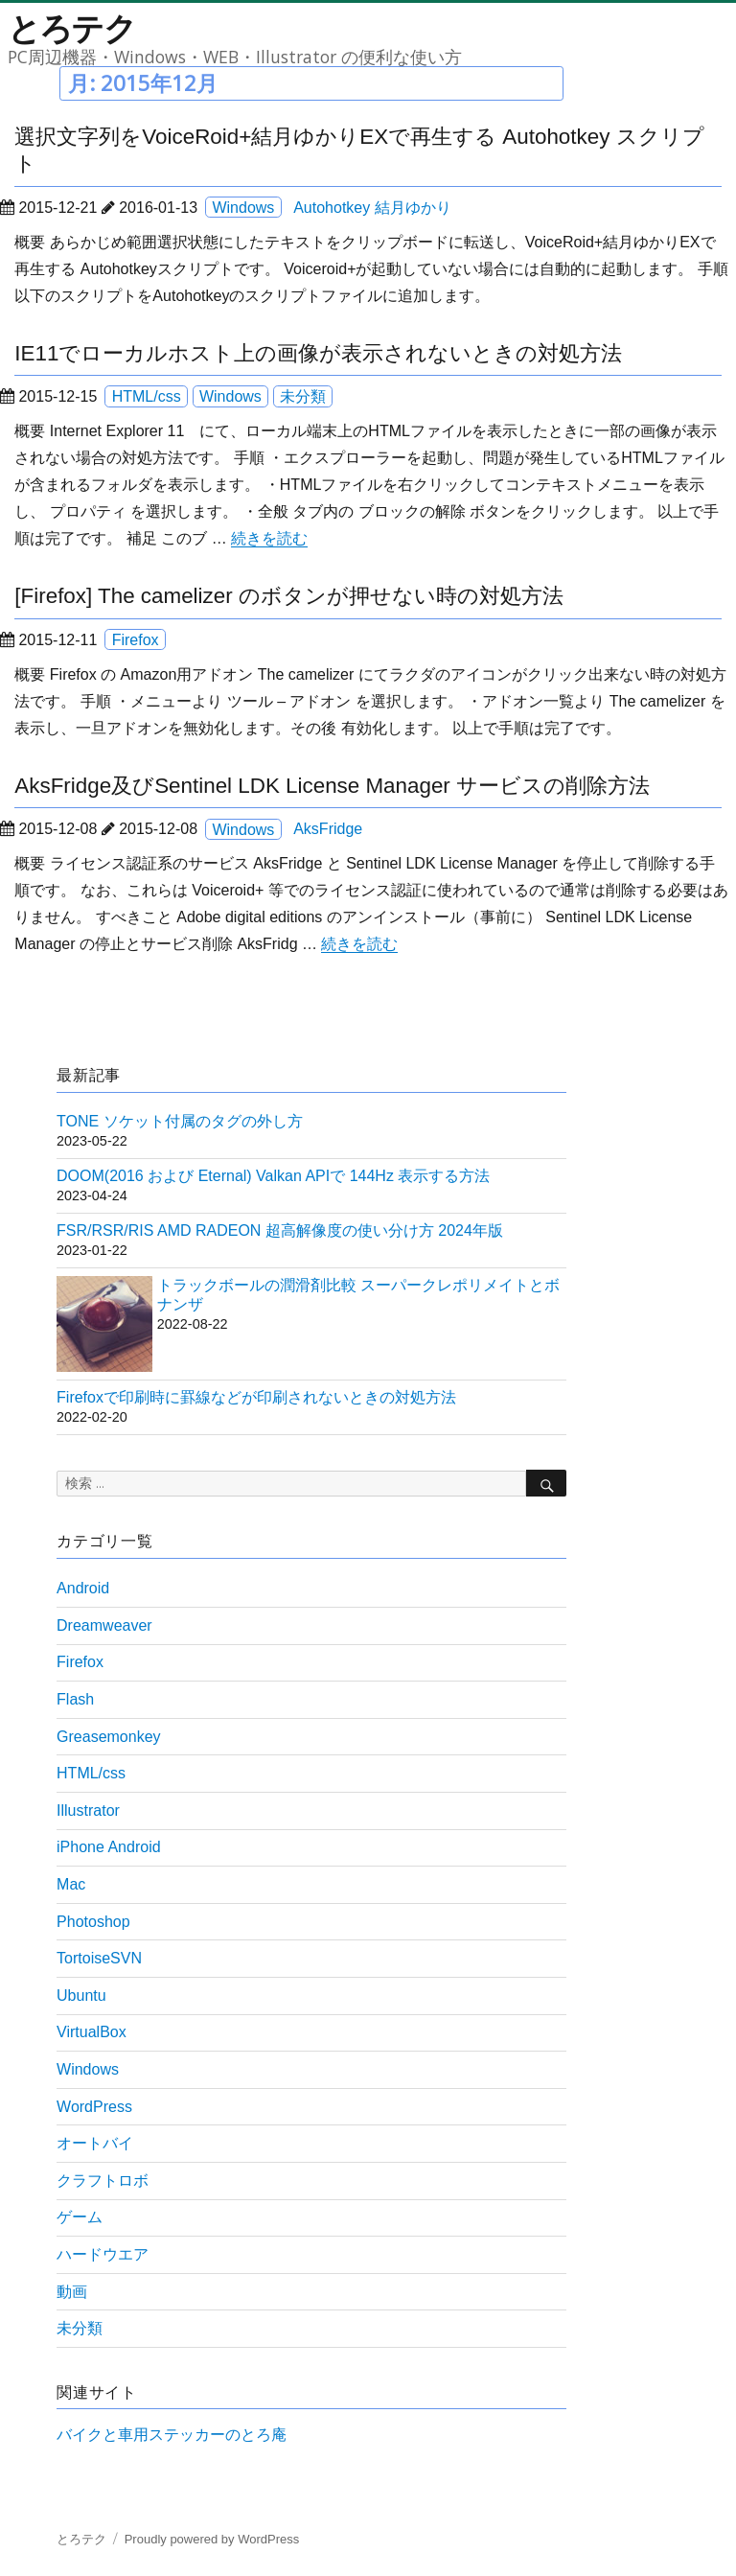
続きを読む (269, 538)
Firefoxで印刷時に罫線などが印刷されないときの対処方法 (256, 1397)
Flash (75, 1699)
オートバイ (95, 2143)
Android (83, 1588)
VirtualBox (91, 2032)
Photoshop (93, 1922)
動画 (72, 2292)
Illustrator (88, 1810)
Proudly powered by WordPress (212, 2539)
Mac (71, 1884)
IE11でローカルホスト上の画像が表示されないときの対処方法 (318, 353)
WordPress (94, 2107)
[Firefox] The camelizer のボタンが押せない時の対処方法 (289, 596)
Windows (243, 207)
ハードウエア (103, 2254)
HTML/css (146, 396)
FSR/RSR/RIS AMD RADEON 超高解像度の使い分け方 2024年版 (280, 1230)
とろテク (72, 28)
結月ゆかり (413, 207)
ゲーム (80, 2217)
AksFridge (327, 829)
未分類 (303, 396)
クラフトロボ (103, 2180)
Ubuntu (81, 1995)
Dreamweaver (104, 1625)
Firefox (135, 640)
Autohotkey (331, 207)
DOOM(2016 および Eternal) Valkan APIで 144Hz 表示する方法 (273, 1176)
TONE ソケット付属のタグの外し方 (180, 1121)
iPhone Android (109, 1847)
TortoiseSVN (99, 1958)
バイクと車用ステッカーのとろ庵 (172, 2434)
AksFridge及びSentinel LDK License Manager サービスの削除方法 (332, 786)
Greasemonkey (109, 1737)
